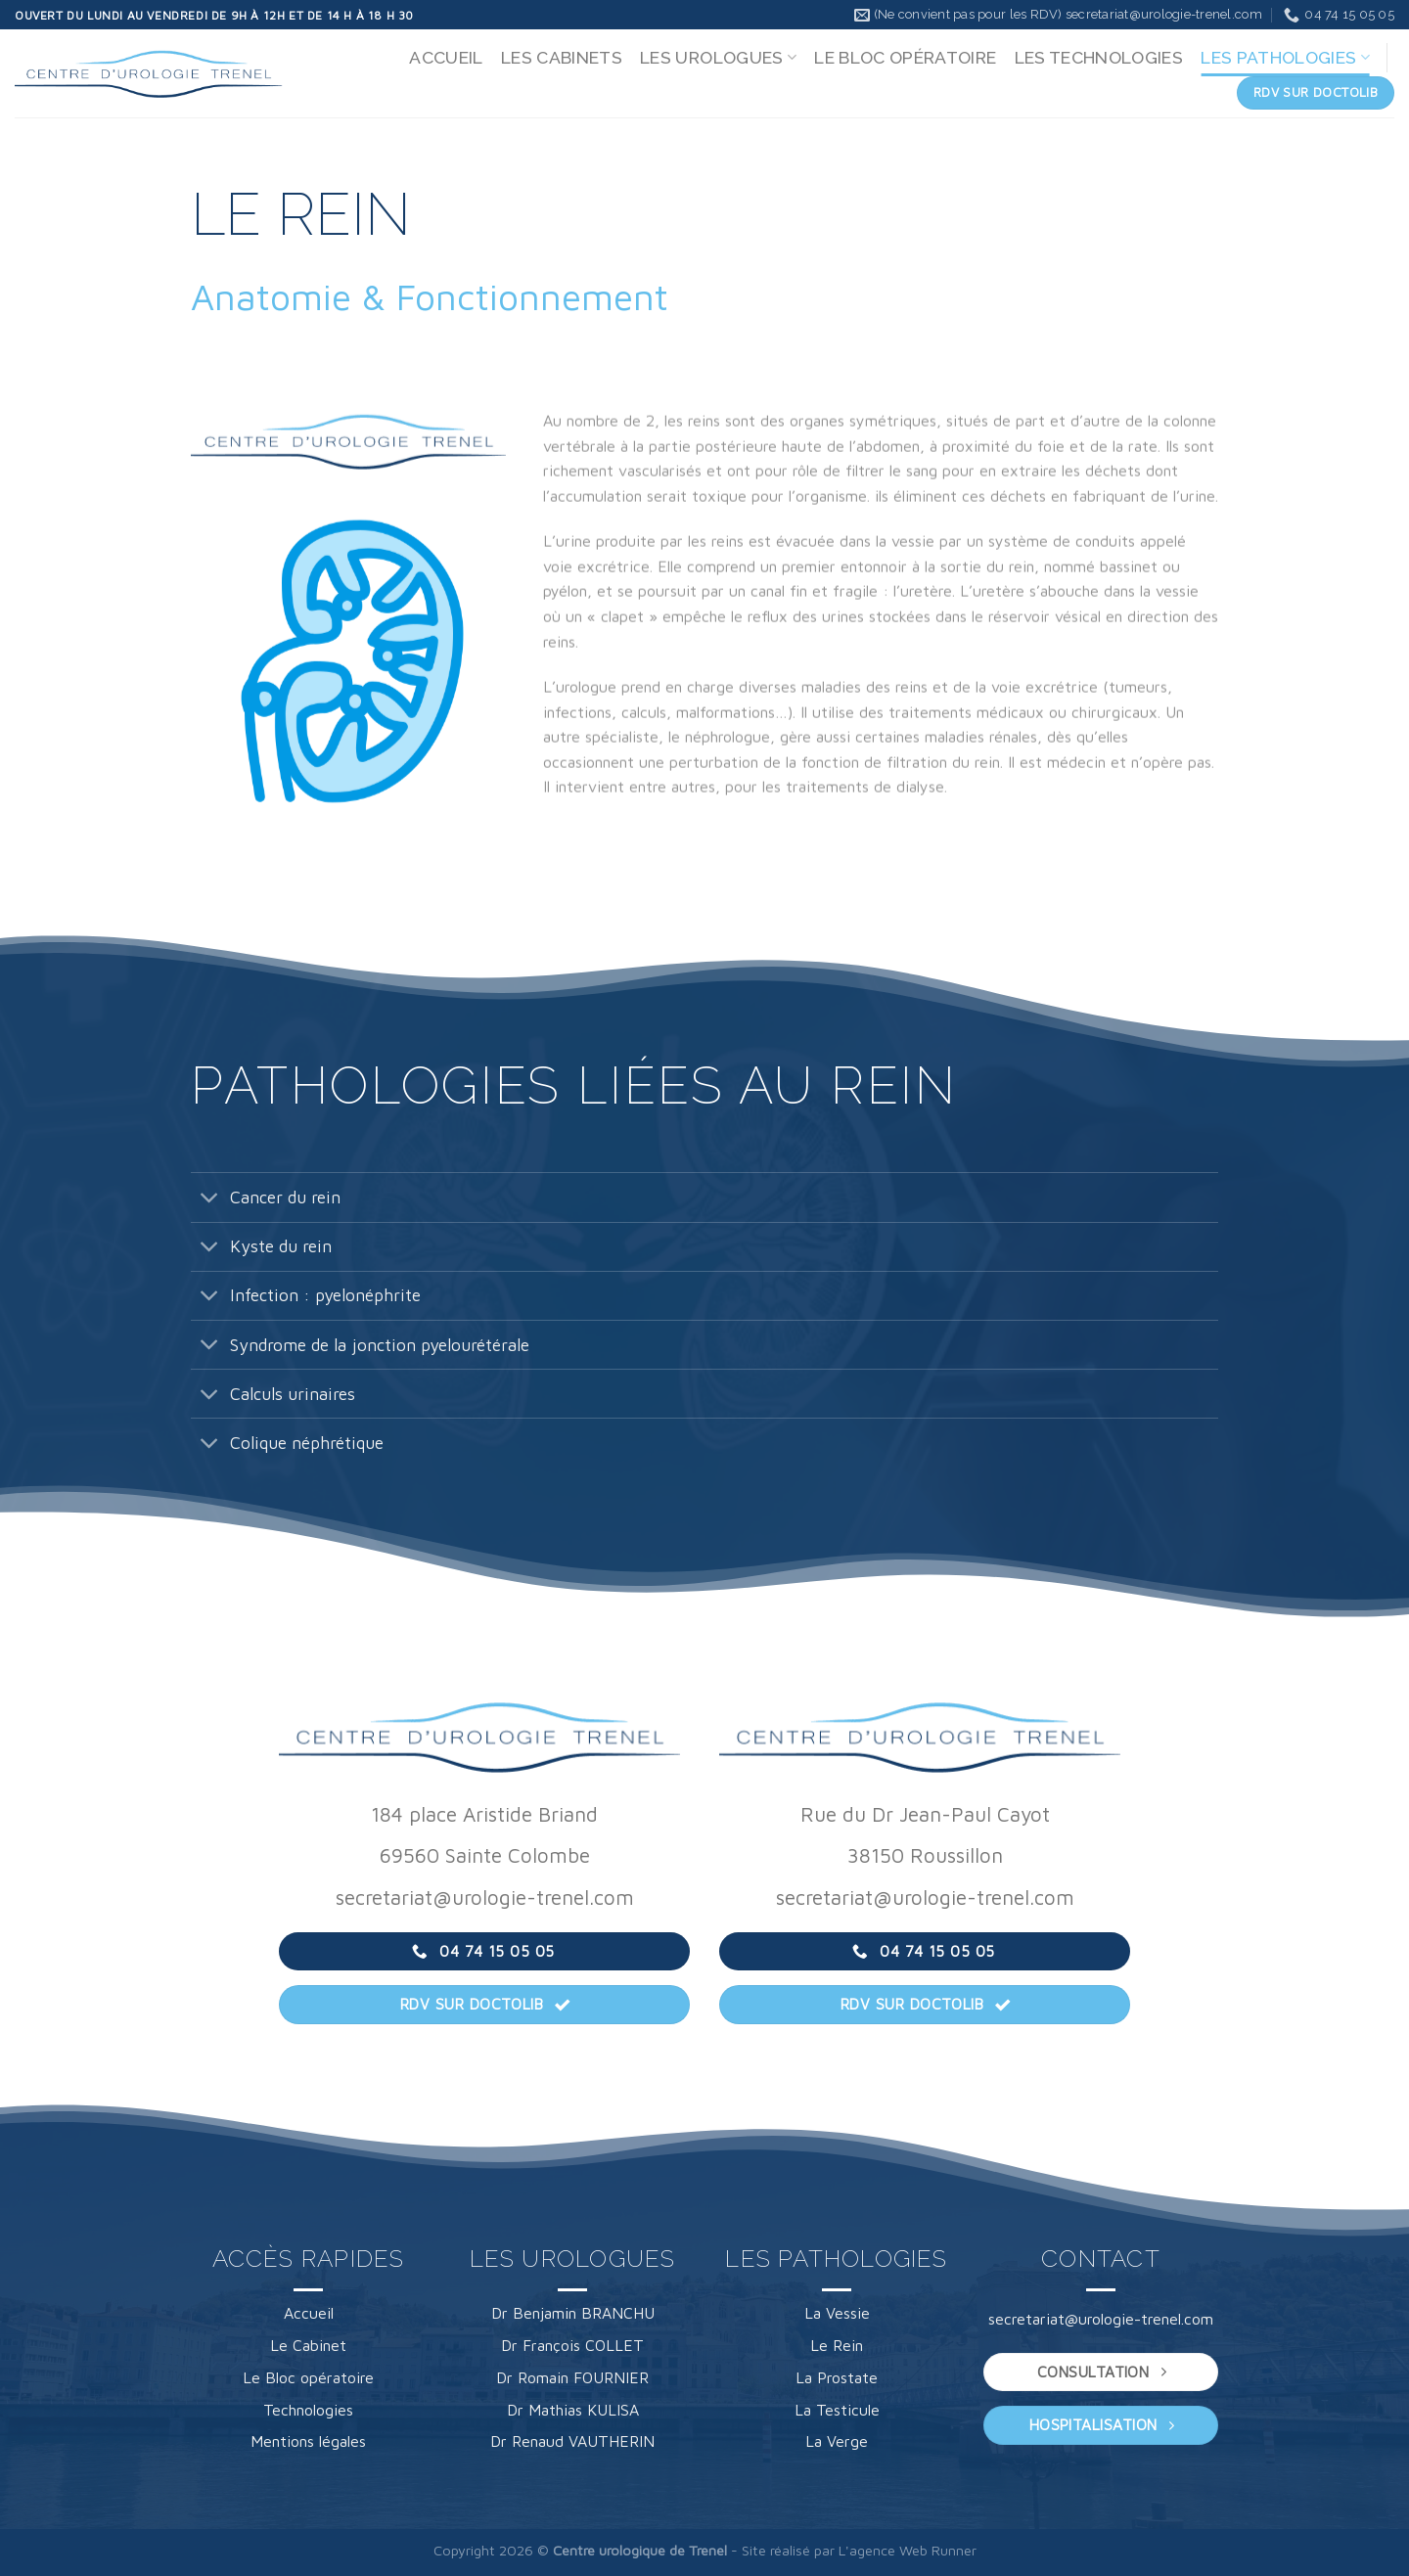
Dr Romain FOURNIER (572, 2377)
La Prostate (836, 2377)
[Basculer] (210, 1199)
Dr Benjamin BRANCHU (573, 2313)
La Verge (836, 2441)
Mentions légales (308, 2441)
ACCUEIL (445, 57)
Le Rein (836, 2345)
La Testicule (837, 2409)
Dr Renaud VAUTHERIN (572, 2441)
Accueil (309, 2313)
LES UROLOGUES (718, 57)
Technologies (308, 2409)
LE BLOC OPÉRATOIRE (905, 57)
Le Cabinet (308, 2345)
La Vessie (837, 2313)
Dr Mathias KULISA (573, 2409)
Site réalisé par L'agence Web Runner (859, 2550)
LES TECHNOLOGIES (1099, 57)
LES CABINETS (561, 57)
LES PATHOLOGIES (1285, 57)
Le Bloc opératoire (308, 2377)
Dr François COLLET (572, 2345)
